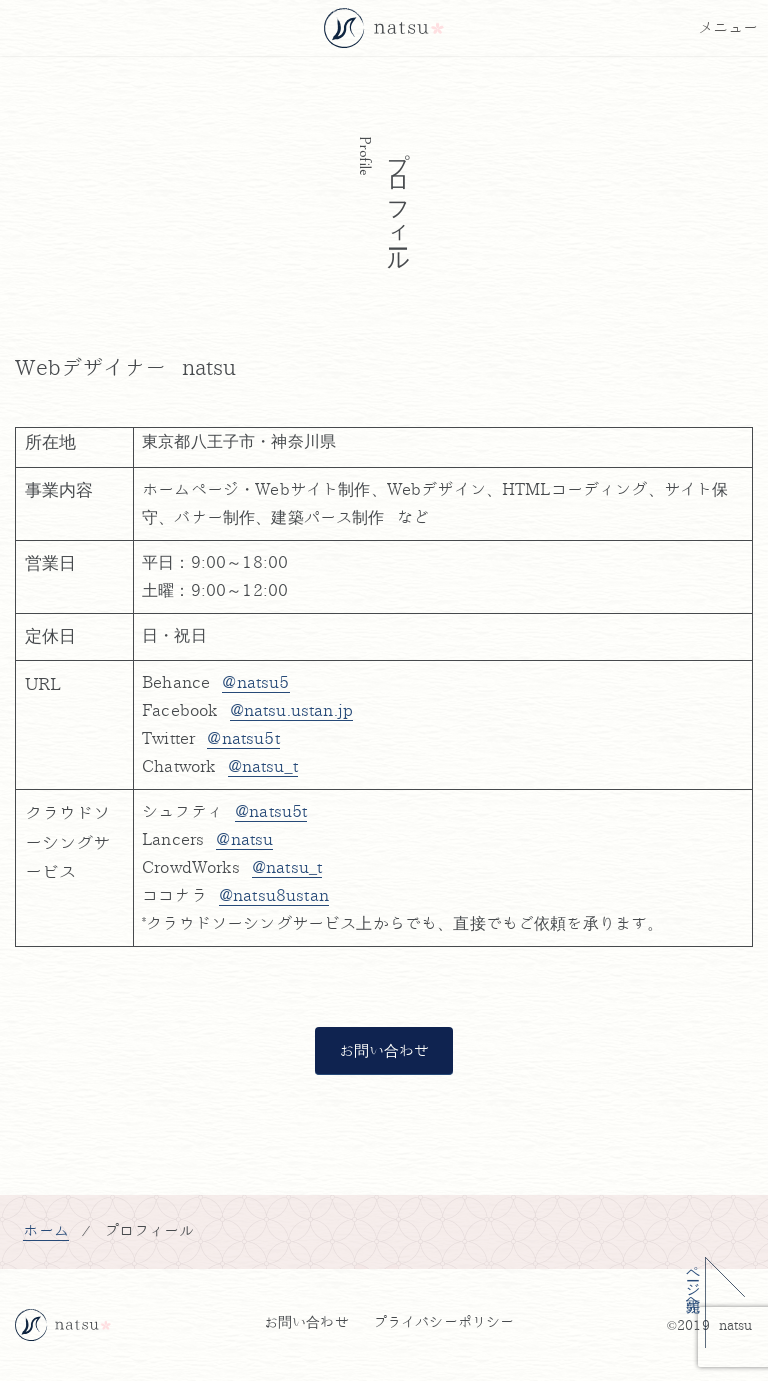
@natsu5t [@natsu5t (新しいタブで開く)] (243, 739)
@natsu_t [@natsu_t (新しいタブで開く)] (263, 767)
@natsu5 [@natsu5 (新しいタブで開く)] (255, 683)
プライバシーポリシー (444, 1322)
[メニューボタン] (728, 28)
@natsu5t (271, 812)
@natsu (244, 840)
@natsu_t (287, 868)
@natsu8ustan (274, 896)
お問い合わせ (384, 1051)
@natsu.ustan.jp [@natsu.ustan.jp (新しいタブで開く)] (291, 711)
